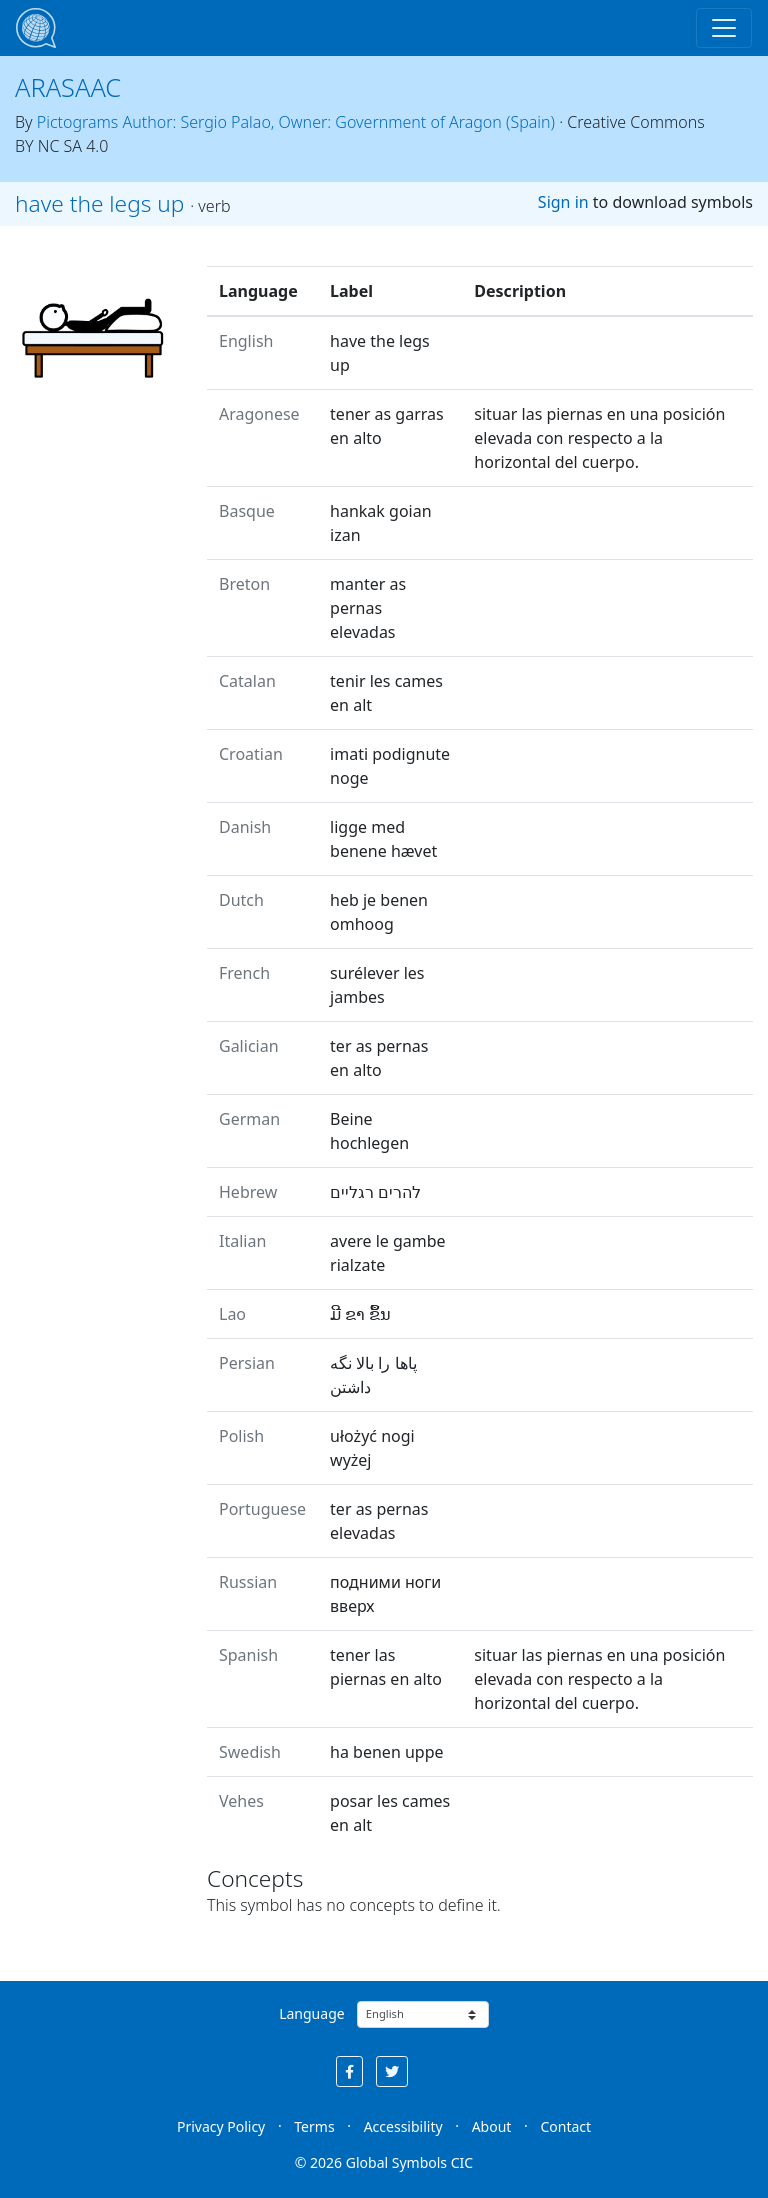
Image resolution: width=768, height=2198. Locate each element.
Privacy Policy (221, 2126)
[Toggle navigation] (724, 28)
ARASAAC (68, 87)
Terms (314, 2126)
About (492, 2126)
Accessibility (403, 2126)
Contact (565, 2126)
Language (311, 2013)
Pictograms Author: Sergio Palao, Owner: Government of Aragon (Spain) (296, 122)
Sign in (563, 202)
